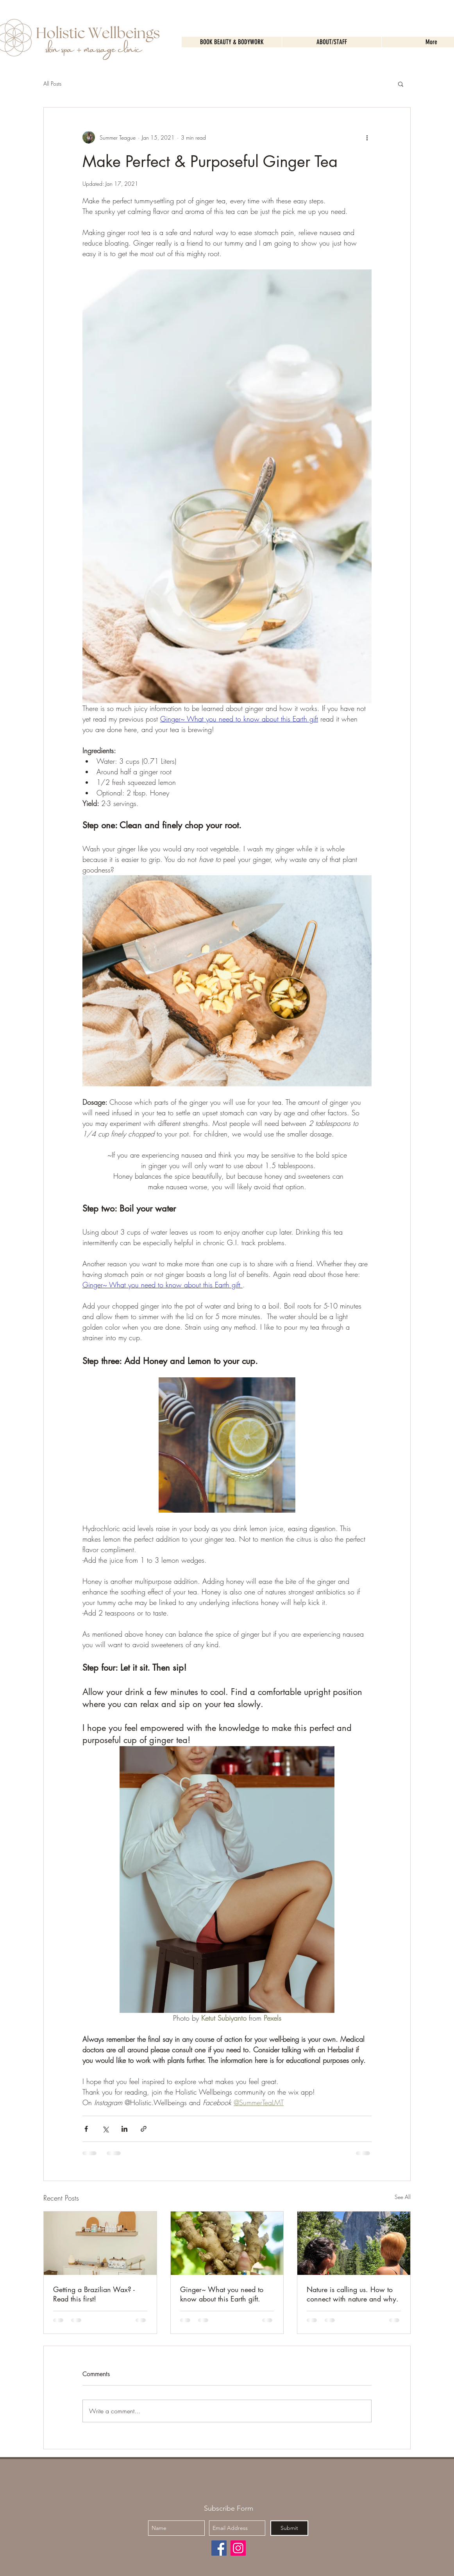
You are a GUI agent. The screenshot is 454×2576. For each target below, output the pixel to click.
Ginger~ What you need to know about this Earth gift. (221, 2294)
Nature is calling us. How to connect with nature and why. (353, 2294)
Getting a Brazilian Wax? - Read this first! (94, 2294)
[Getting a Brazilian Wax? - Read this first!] (100, 2243)
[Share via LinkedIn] (124, 2129)
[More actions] (367, 137)
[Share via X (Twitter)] (105, 2129)
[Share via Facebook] (86, 2129)
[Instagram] (238, 2548)
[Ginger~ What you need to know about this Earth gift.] (227, 2243)
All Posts (52, 83)
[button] (400, 84)
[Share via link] (143, 2129)
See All (403, 2197)
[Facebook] (219, 2548)
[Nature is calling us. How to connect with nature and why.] (353, 2243)
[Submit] (289, 2528)
